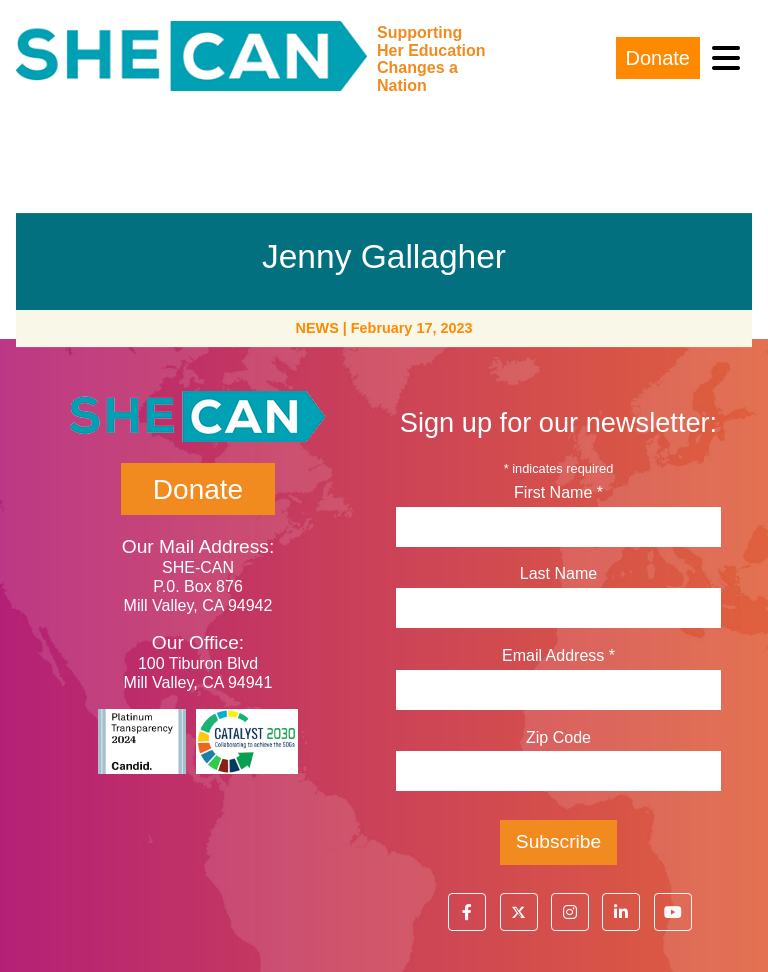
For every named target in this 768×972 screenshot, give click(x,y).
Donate (658, 58)
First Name (558, 492)
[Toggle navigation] (726, 58)
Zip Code (558, 737)
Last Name (558, 573)
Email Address (558, 655)
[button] (467, 912)
